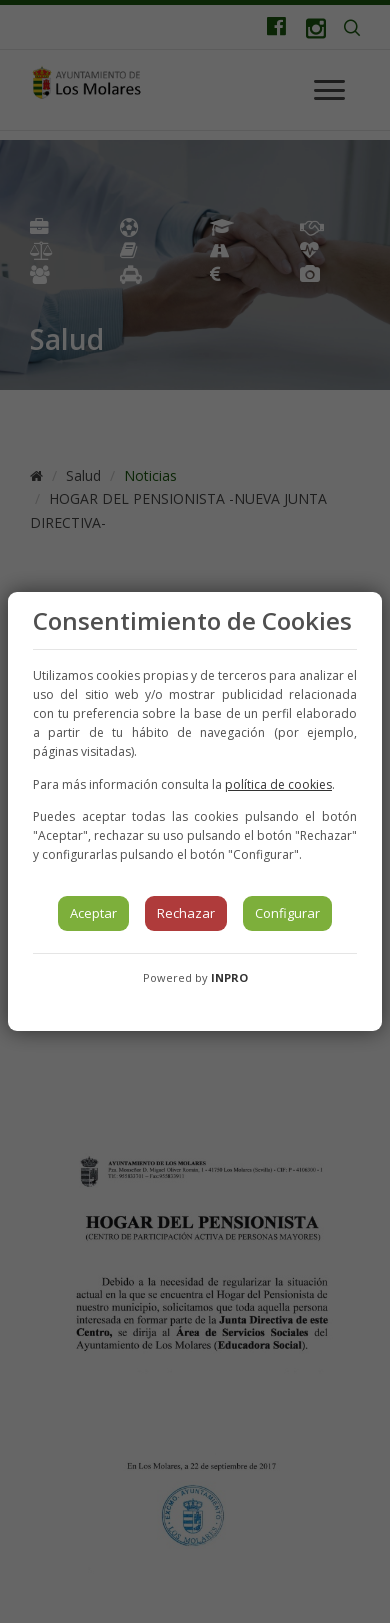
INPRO (229, 977)
